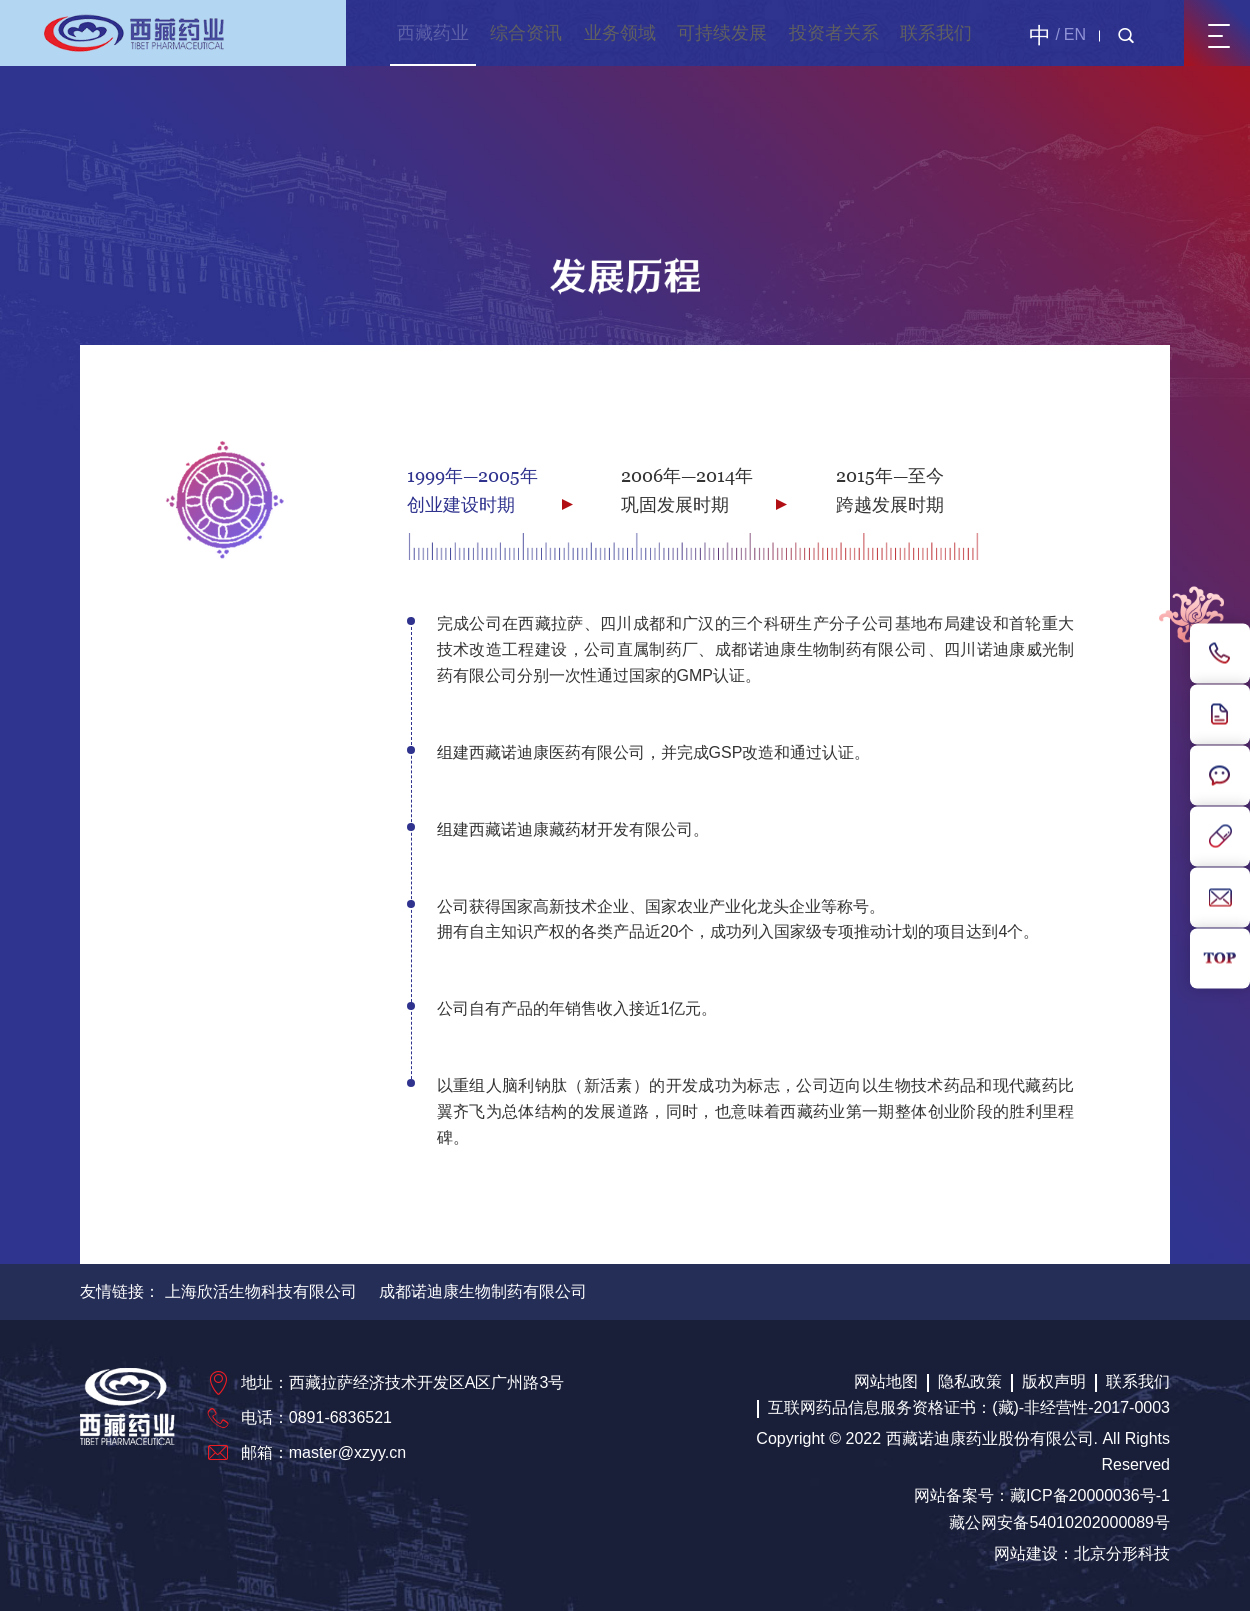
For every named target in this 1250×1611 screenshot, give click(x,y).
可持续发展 (722, 33)
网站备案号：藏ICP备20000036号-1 (1042, 1495)
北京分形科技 (1122, 1553)
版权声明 (1054, 1381)
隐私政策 (970, 1381)
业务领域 (620, 33)
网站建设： (1034, 1553)
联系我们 (936, 33)
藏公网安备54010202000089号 (1059, 1522)
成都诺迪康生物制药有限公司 (483, 1291)
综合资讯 (526, 33)
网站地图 (886, 1381)
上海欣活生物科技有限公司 (261, 1291)
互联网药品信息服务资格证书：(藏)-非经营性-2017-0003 (969, 1407)
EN (1075, 34)
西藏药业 (433, 33)
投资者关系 (834, 33)
